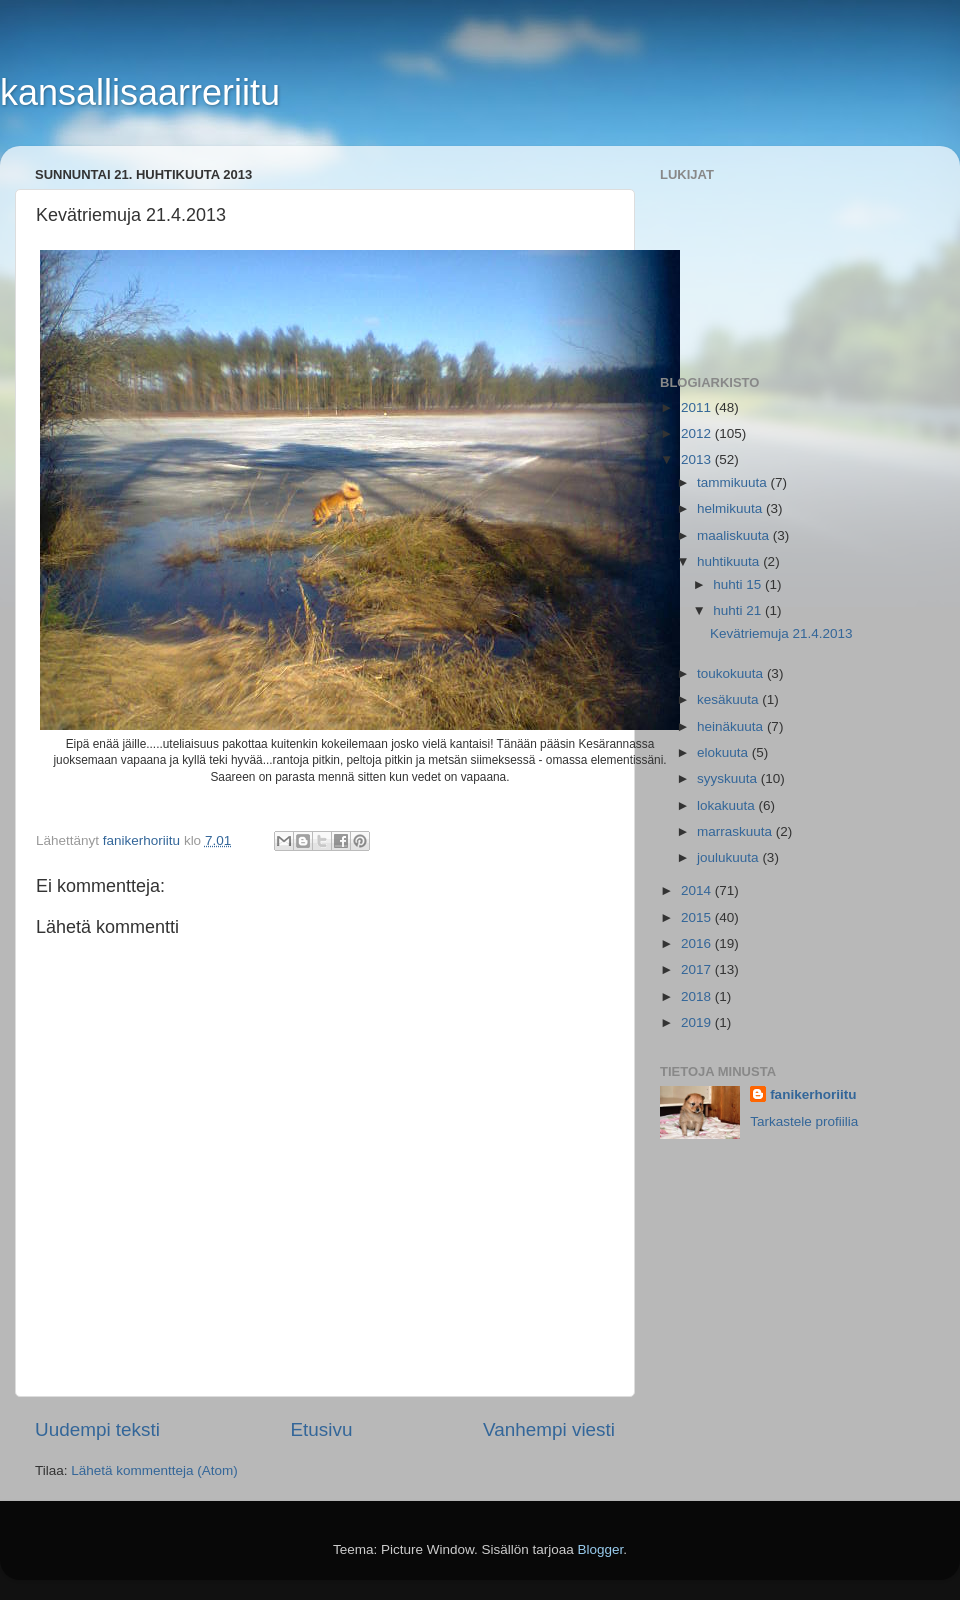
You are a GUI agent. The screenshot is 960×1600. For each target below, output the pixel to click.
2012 (698, 433)
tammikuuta (734, 482)
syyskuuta (729, 778)
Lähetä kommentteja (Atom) (154, 1470)
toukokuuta (732, 673)
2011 (698, 407)
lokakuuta (728, 805)
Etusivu (322, 1429)
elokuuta (724, 752)
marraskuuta (736, 831)
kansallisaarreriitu (140, 92)
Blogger (601, 1549)
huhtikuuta (730, 561)
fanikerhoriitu (813, 1094)
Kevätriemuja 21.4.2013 (781, 633)
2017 (698, 969)
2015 (698, 917)
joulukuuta (729, 857)
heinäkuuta (732, 726)
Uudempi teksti (97, 1429)
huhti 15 (739, 584)
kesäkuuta (729, 699)
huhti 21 (739, 610)
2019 (698, 1022)
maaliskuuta (735, 535)
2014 (698, 890)
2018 (698, 996)
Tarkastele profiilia (804, 1121)
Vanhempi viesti (549, 1429)
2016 (698, 943)
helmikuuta (731, 508)
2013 (698, 459)
